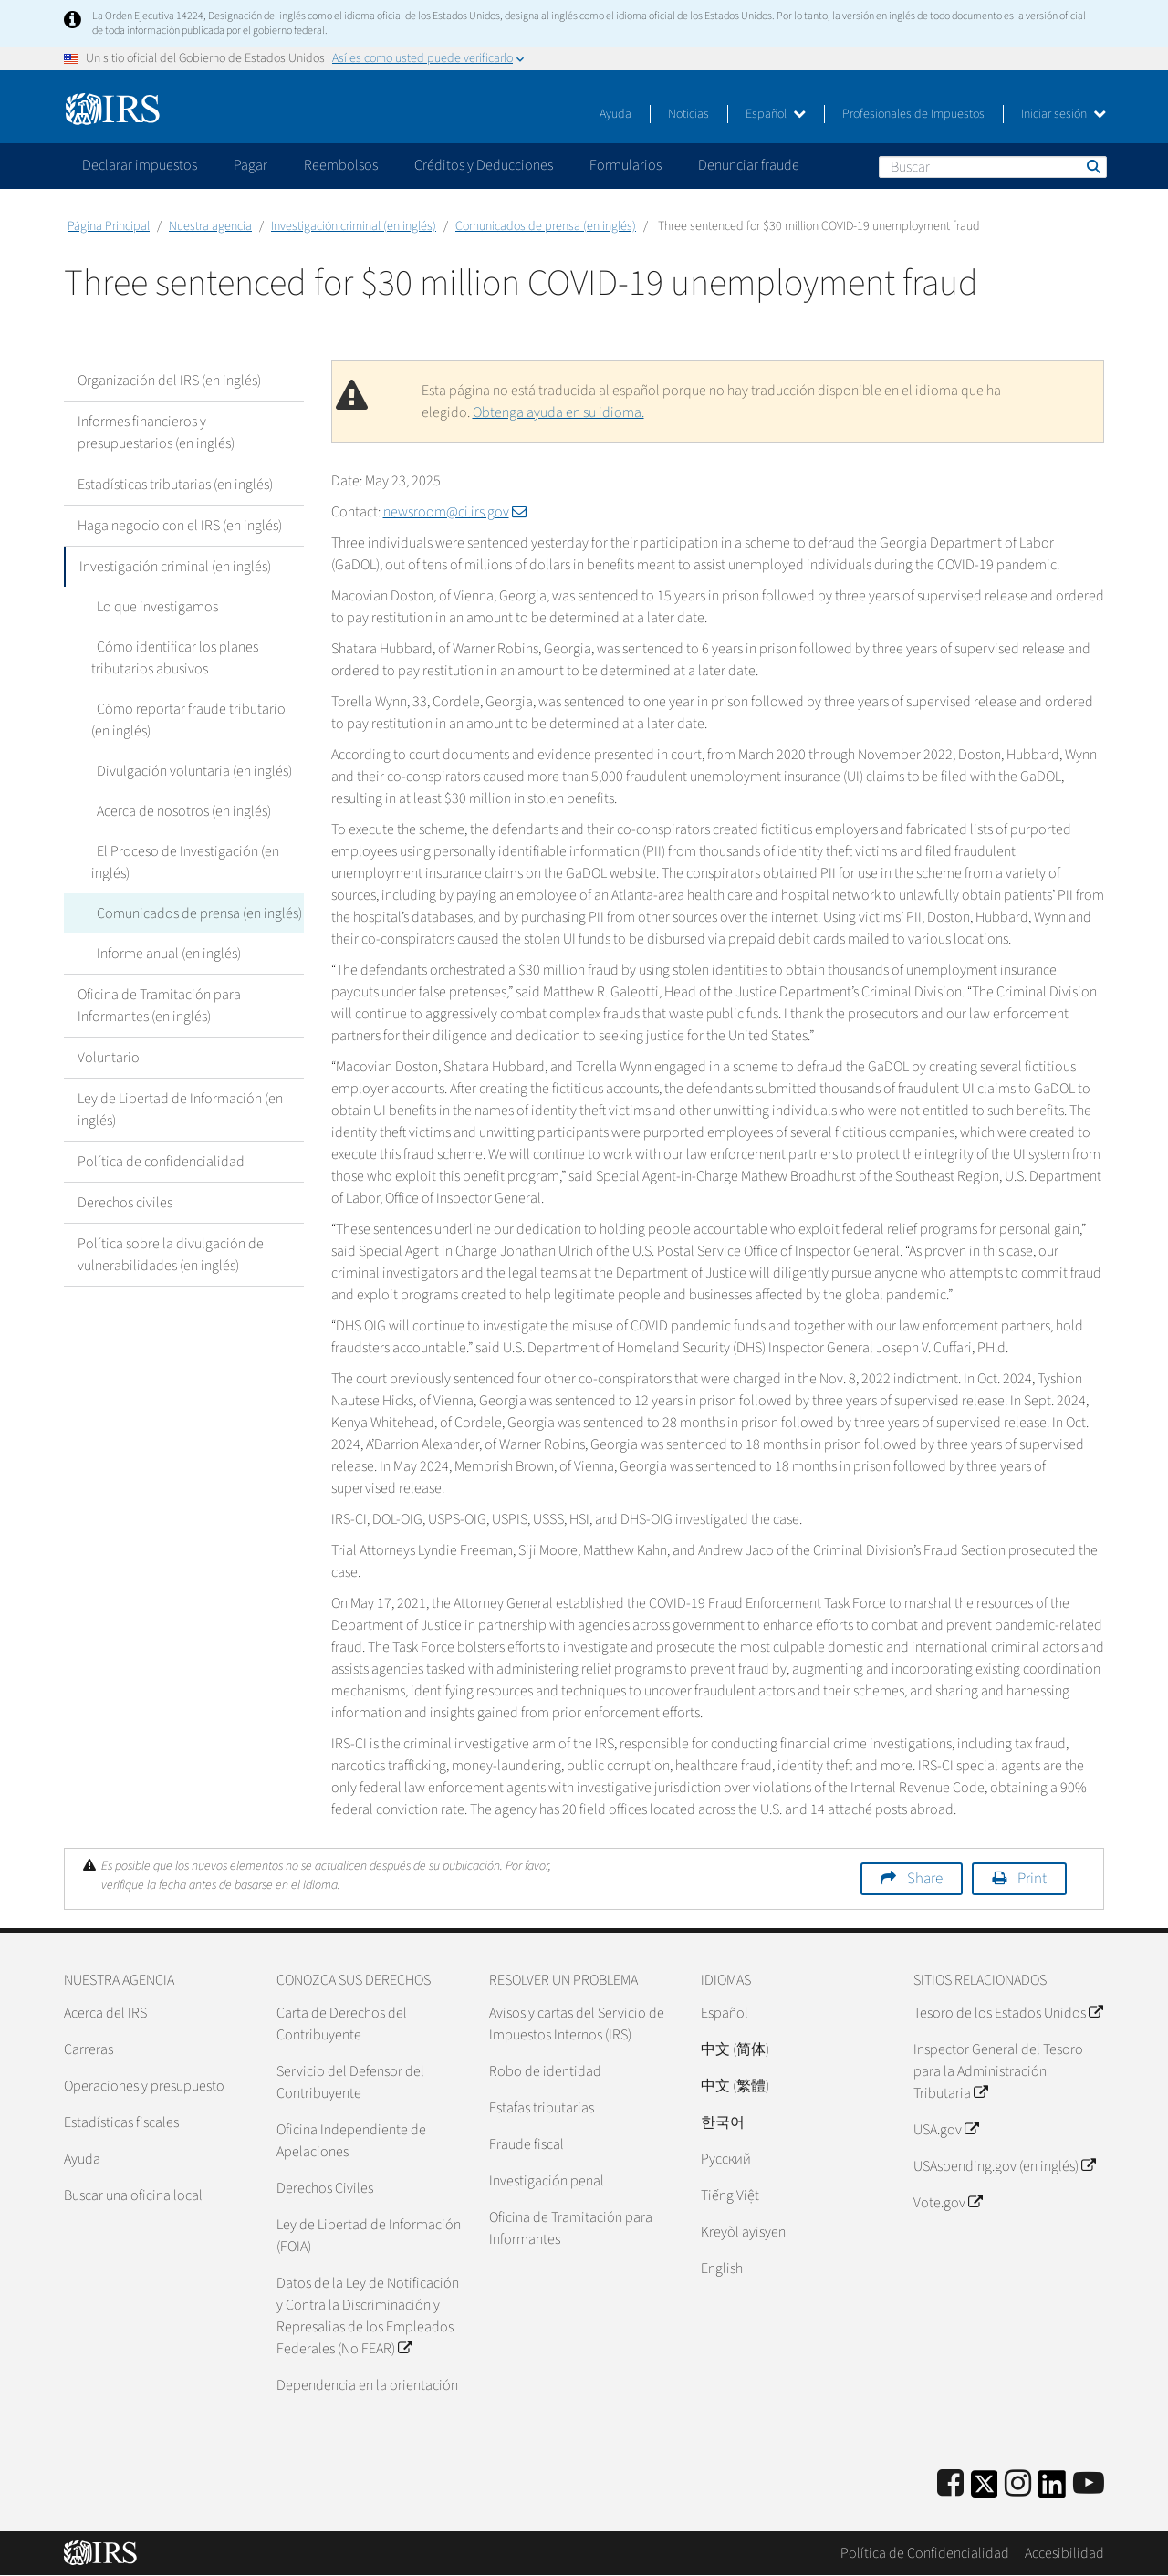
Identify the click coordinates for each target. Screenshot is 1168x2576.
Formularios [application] (625, 165)
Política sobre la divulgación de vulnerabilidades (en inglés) (171, 1255)
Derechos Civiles (324, 2188)
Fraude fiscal (526, 2144)
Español (776, 114)
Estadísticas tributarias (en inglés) (175, 485)
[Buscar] (993, 167)
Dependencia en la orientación (367, 2385)
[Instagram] (1018, 2484)
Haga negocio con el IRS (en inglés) (180, 526)
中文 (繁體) (735, 2086)
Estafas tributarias (541, 2108)
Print (1032, 1879)
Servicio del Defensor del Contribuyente (350, 2082)
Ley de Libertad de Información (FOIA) (368, 2236)
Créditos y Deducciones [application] (483, 165)
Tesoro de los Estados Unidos (1007, 2013)
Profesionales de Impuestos (913, 114)
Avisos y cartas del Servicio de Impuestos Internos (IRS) (576, 2024)
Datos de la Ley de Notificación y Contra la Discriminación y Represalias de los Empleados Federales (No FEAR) (367, 2316)
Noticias (688, 114)
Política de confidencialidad (161, 1162)
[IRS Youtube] (1088, 2484)
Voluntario (109, 1058)
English (722, 2268)
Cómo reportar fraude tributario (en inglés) (196, 720)
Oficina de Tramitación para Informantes (570, 2228)
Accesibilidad (1064, 2553)
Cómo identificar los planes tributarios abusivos (172, 658)
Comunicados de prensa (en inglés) (545, 226)
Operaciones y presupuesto (144, 2086)
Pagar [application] (250, 165)
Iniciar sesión (1063, 114)
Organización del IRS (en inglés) (169, 380)
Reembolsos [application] (341, 165)
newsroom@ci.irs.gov (455, 512)
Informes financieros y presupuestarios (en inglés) (156, 433)
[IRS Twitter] (984, 2489)
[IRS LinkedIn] (1052, 2489)
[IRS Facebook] (950, 2484)
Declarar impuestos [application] (139, 165)
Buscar (1092, 166)
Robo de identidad (545, 2071)
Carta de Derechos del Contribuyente (341, 2024)
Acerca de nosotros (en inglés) (178, 811)
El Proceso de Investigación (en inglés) (182, 862)
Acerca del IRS (105, 2013)
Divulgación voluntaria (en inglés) (189, 771)
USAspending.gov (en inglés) (1004, 2166)
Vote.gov (947, 2203)
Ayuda (615, 114)
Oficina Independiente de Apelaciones (351, 2141)
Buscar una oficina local (133, 2195)
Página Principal (109, 226)
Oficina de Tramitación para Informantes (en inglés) (159, 1006)
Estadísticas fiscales (121, 2122)
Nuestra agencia (210, 226)
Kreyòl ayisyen (743, 2232)
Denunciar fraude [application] (748, 165)
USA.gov (945, 2130)
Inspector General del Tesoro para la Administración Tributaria (998, 2071)
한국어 (723, 2122)
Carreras (88, 2049)
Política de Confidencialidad (924, 2553)
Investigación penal (546, 2181)
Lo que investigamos (152, 607)
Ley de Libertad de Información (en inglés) (180, 1110)
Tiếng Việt (730, 2195)
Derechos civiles (125, 1203)
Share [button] (925, 1879)
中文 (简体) (735, 2049)
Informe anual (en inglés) (163, 954)
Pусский (726, 2159)
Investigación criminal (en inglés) (353, 226)
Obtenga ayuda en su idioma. (558, 412)
